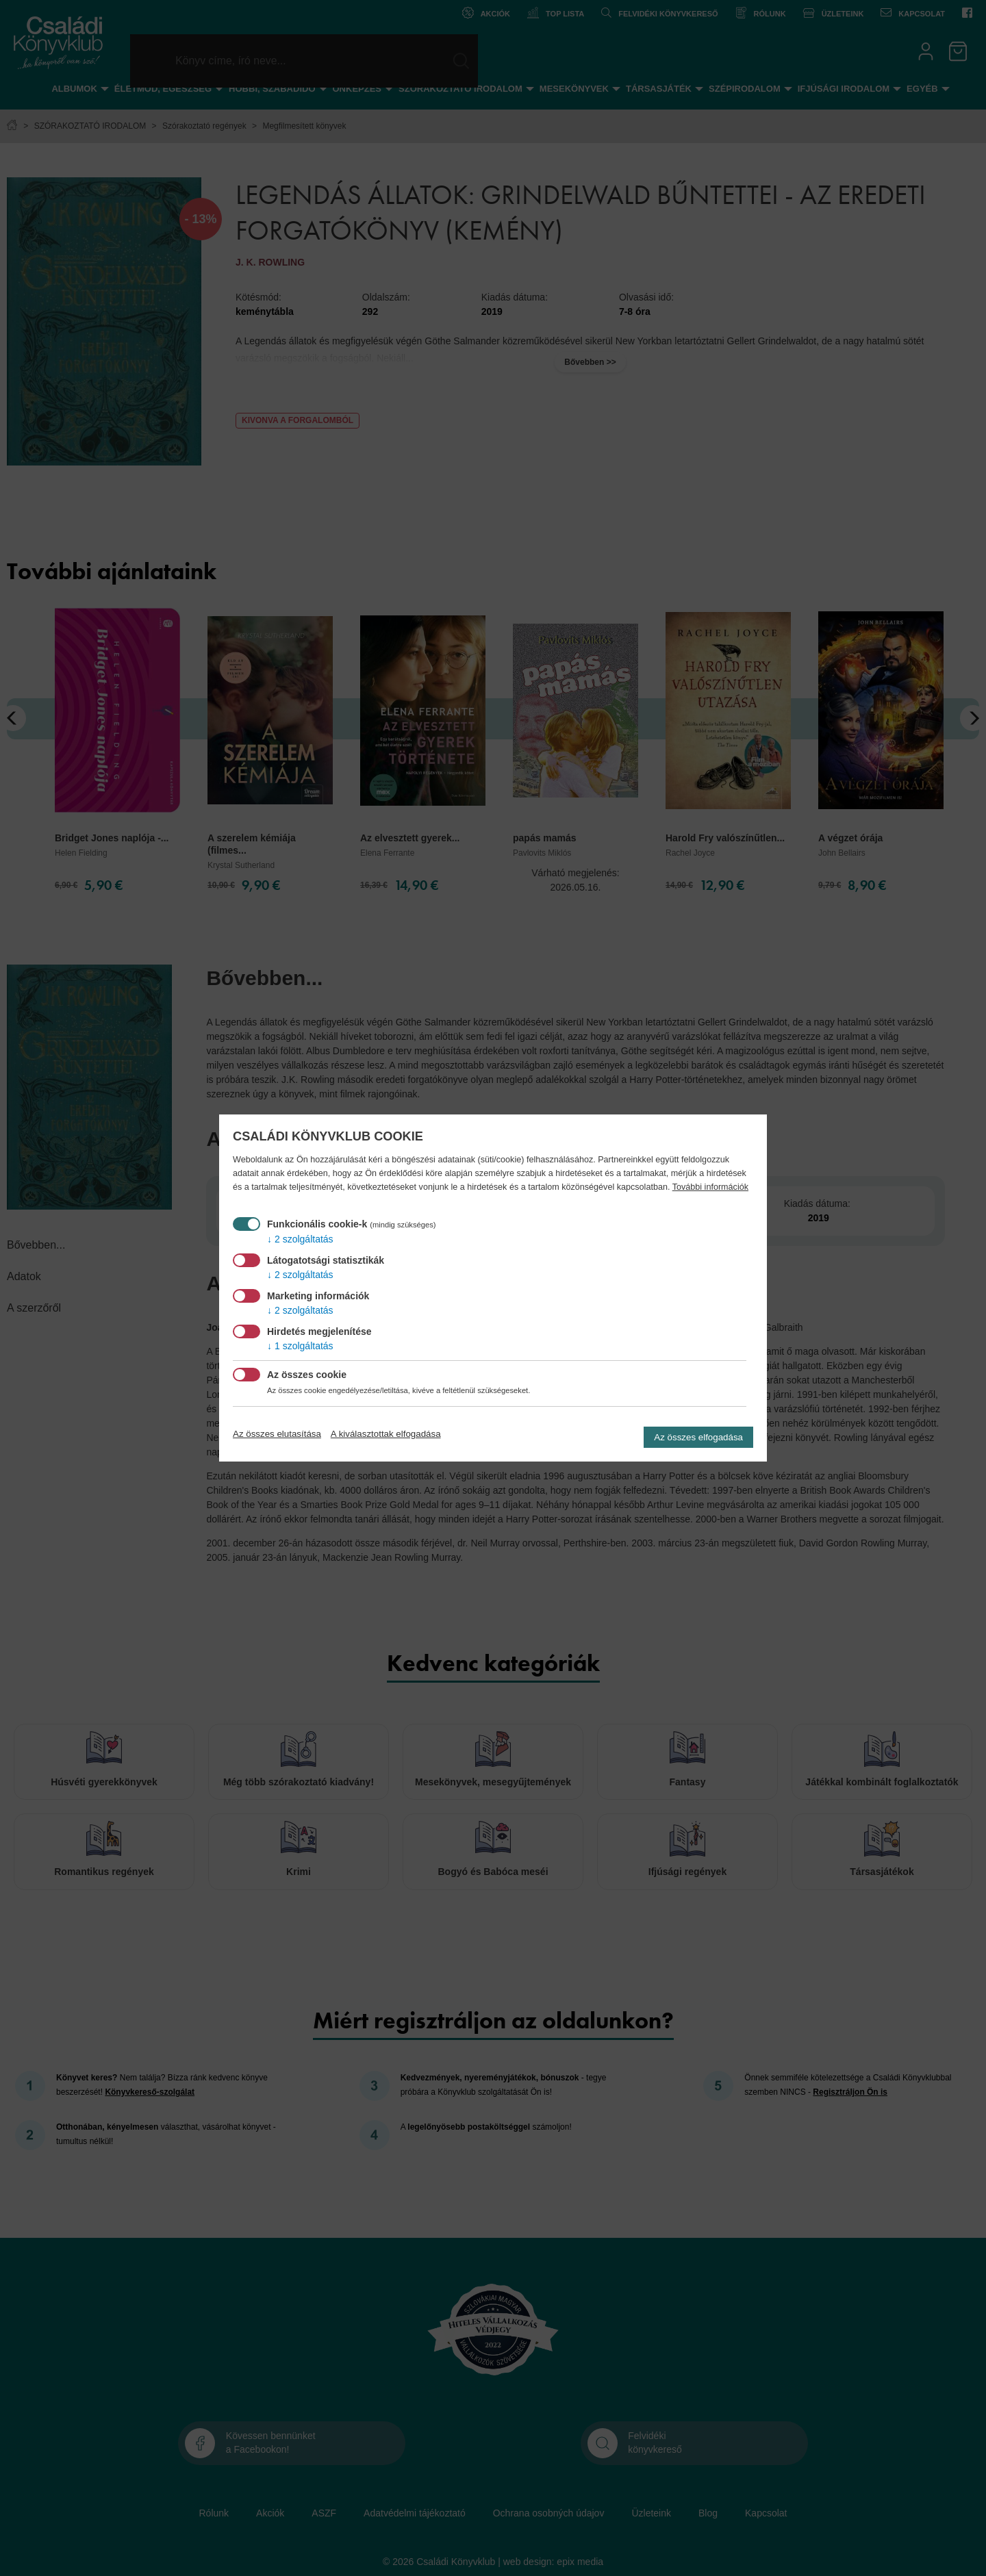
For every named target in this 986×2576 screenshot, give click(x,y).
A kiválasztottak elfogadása (386, 1434)
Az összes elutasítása (277, 1434)
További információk (710, 1187)
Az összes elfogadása (698, 1437)
